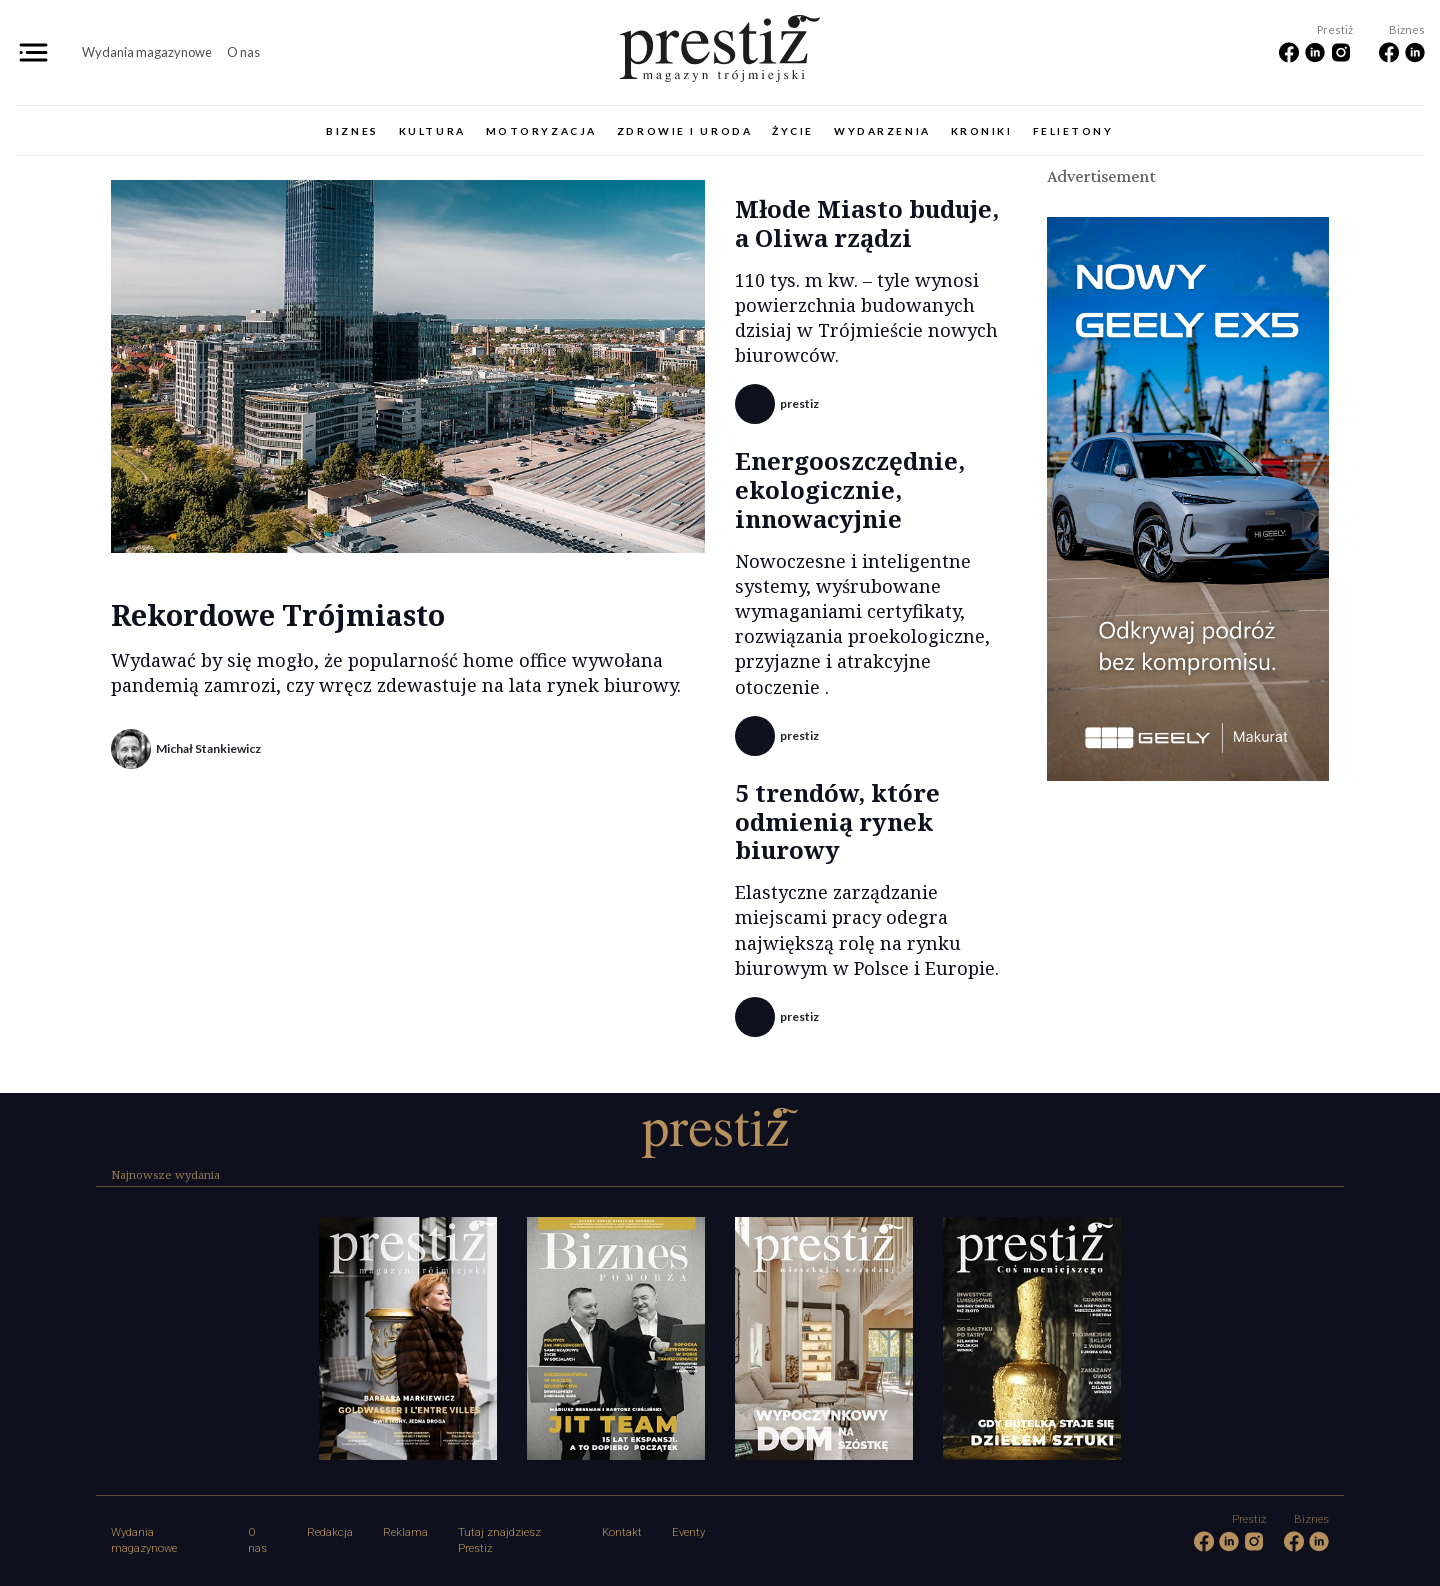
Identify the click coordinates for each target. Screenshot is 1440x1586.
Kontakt (622, 1532)
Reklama (405, 1532)
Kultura (432, 131)
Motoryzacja (541, 131)
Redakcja (330, 1532)
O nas (243, 52)
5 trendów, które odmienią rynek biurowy (837, 821)
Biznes (352, 131)
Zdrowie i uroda (684, 131)
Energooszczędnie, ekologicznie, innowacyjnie (850, 489)
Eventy (688, 1532)
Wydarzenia (882, 131)
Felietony (1073, 131)
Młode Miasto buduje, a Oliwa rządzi (867, 223)
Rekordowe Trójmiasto (278, 614)
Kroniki (982, 131)
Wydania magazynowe (147, 52)
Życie (793, 131)
